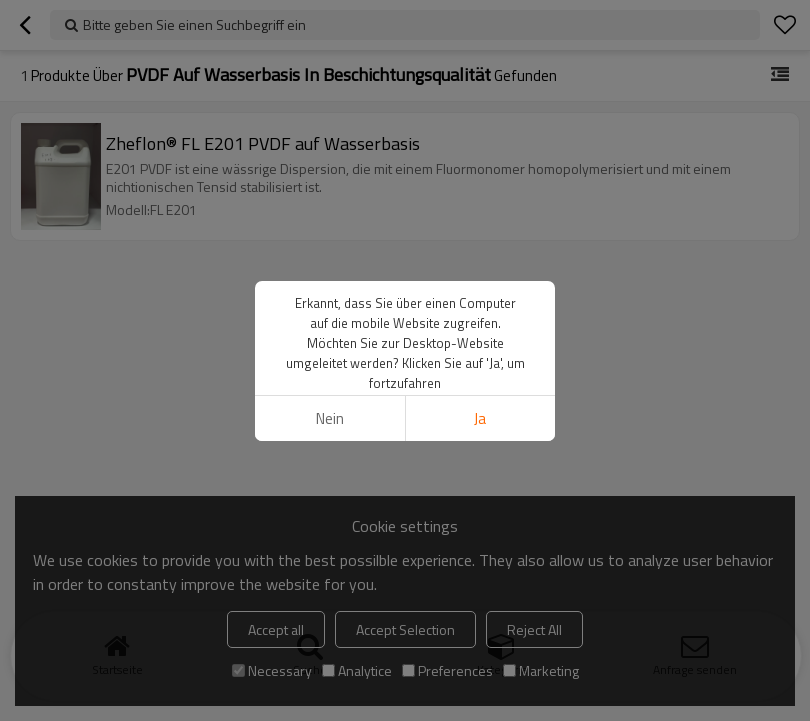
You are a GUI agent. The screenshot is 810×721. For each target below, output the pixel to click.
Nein (330, 418)
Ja (480, 418)
